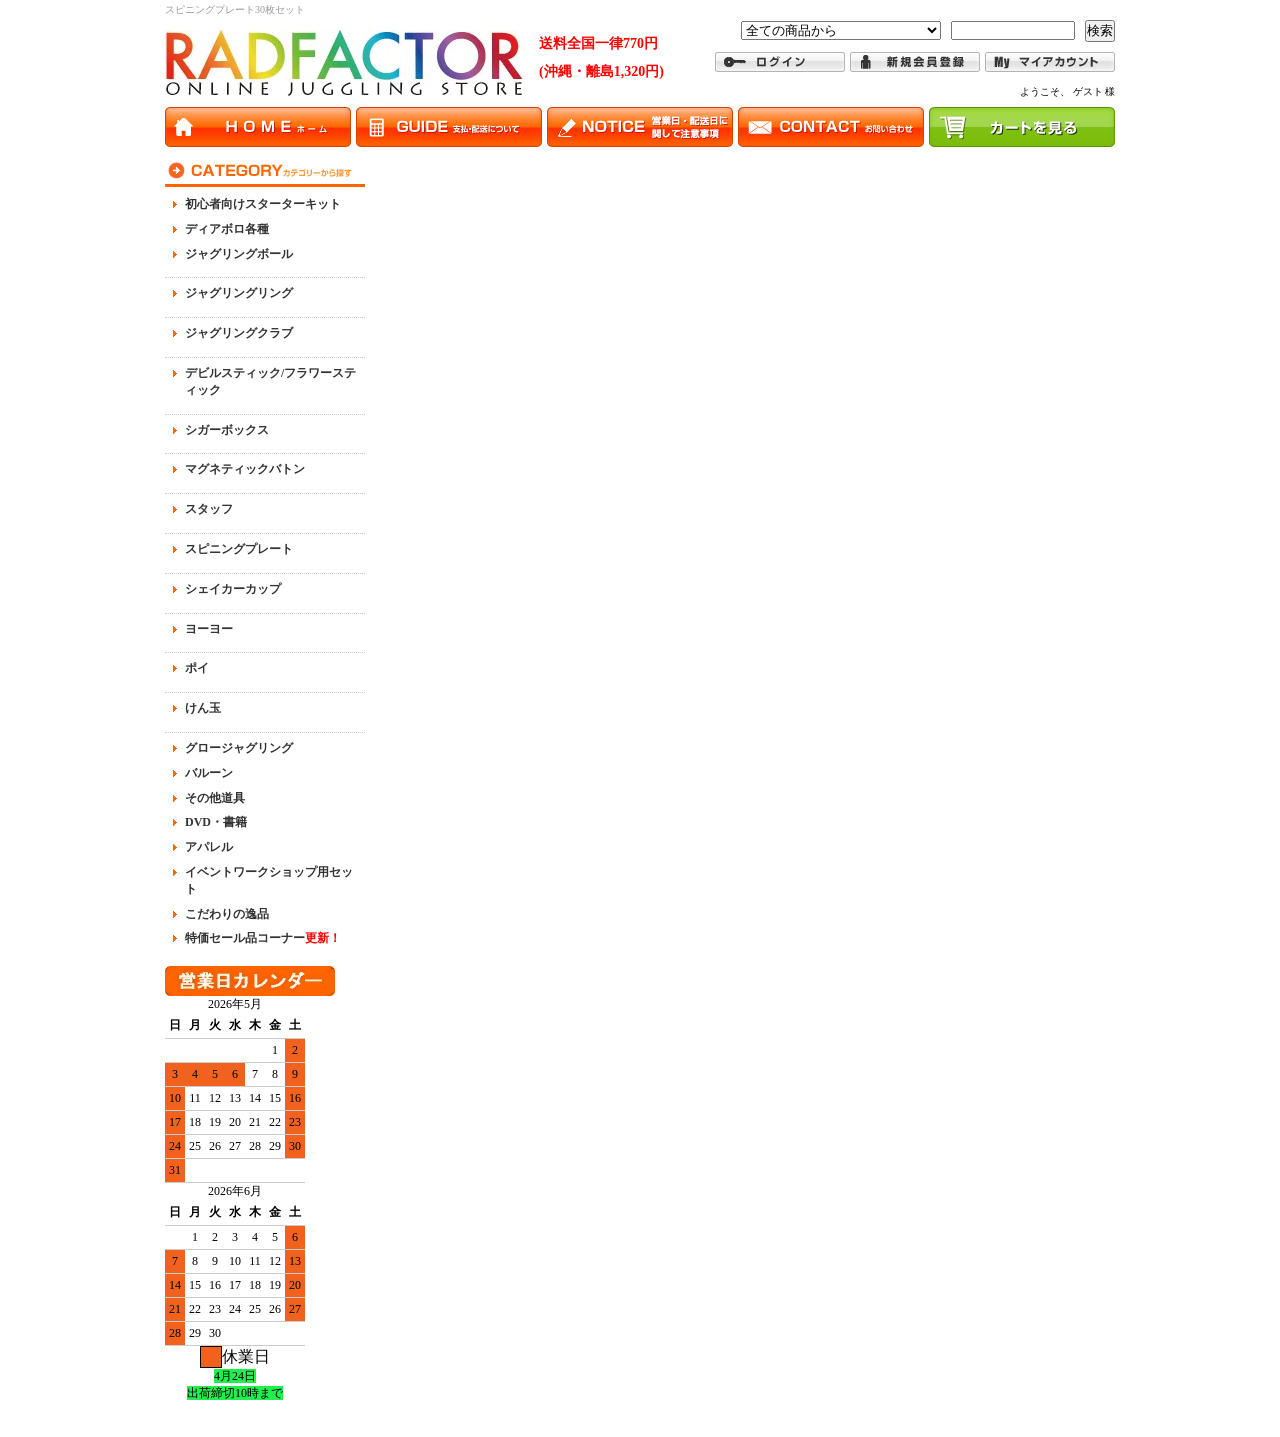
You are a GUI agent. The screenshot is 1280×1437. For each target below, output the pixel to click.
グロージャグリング (239, 748)
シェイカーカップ (233, 589)
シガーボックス (227, 430)
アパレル (209, 847)
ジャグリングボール (239, 254)
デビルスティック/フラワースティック (270, 381)
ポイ (197, 668)
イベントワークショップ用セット (269, 880)
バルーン (209, 773)
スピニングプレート (239, 549)
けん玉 (203, 708)
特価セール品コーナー (263, 938)
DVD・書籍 (216, 822)
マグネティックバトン (245, 469)
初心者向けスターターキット (263, 204)
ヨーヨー (209, 629)
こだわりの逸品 (227, 914)
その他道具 (215, 798)
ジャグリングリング (239, 293)
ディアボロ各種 (227, 229)
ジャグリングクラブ (239, 333)
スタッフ (209, 509)
